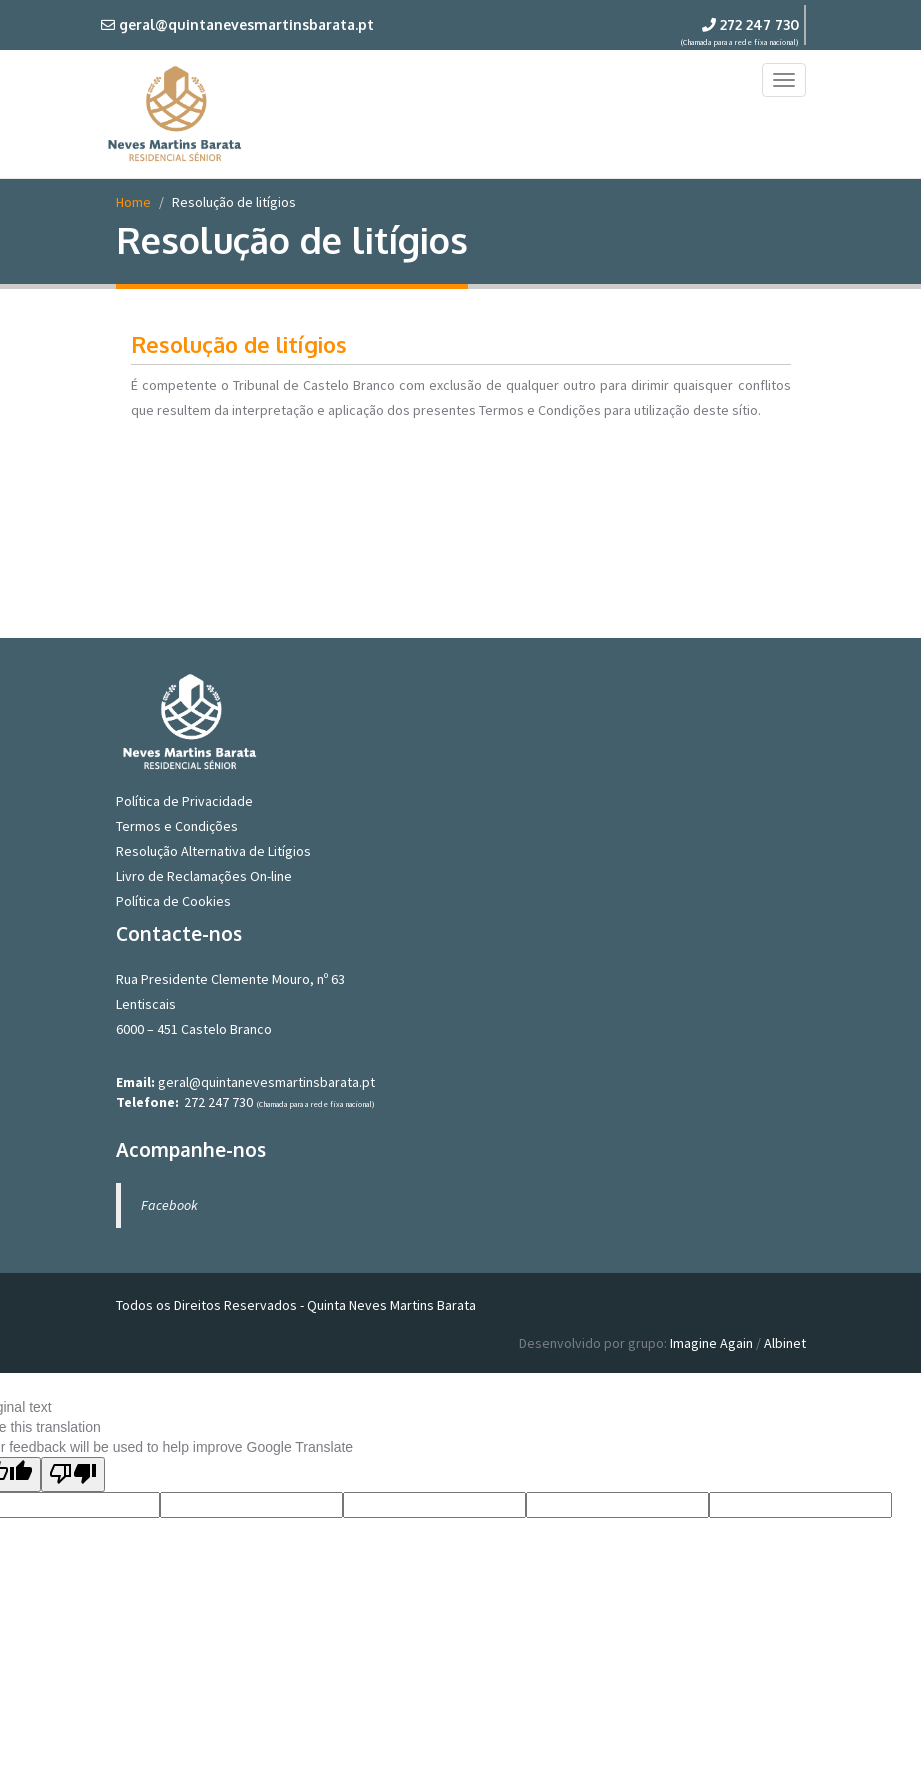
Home (133, 202)
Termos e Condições (177, 826)
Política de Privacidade (184, 801)
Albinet (785, 1343)
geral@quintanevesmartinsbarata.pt (266, 1082)
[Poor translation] (73, 1474)
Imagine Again (711, 1343)
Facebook (169, 1205)
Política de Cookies (173, 901)
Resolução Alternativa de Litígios (213, 851)
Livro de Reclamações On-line (204, 876)
